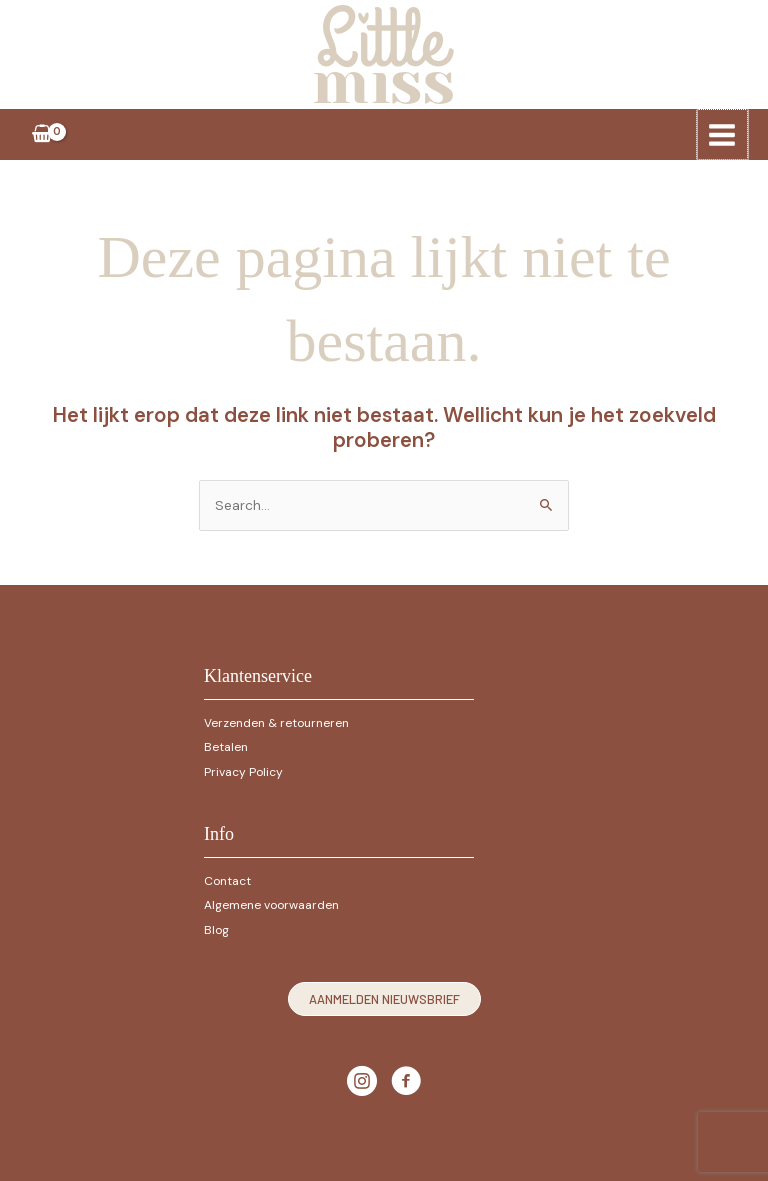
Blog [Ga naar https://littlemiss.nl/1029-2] (216, 925)
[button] (384, 994)
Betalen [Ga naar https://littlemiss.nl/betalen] (226, 742)
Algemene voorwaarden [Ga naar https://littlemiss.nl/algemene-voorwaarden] (271, 900)
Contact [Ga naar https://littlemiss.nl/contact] (227, 876)
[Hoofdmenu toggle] (723, 130)
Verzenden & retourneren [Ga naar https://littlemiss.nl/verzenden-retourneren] (276, 718)
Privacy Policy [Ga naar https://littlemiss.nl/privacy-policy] (243, 767)
